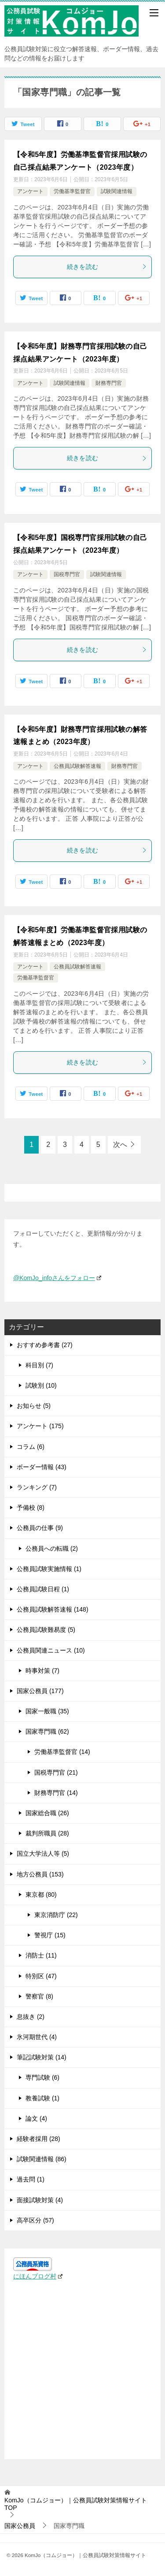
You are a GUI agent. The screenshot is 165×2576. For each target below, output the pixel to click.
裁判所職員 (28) (47, 1833)
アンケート (30, 191)
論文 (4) (36, 2118)
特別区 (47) (41, 1976)
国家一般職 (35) (47, 1711)
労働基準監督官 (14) (62, 1751)
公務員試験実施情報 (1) (49, 1568)
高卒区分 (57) (35, 2220)
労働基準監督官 (72, 191)
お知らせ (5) (34, 1405)
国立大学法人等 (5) (43, 1853)
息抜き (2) (30, 2016)
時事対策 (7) (42, 1670)
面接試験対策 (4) (40, 2200)
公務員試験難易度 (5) (46, 1629)
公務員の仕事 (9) (40, 1527)
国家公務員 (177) (40, 1690)
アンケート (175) (40, 1425)
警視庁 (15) (50, 1935)
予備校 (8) (30, 1507)
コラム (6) (30, 1446)
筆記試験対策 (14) (41, 2057)
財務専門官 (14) (56, 1792)
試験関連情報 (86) (41, 2159)
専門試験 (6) (42, 2077)
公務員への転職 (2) (52, 1548)
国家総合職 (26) (47, 1813)
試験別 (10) (41, 1385)
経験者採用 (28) (38, 2138)
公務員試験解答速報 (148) (52, 1609)
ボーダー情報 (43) (41, 1466)
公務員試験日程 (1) (43, 1589)
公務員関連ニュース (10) (51, 1650)
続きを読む (107, 266)
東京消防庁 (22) (56, 1914)
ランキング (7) (37, 1487)
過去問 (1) (30, 2179)
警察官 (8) (39, 1996)
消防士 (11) (41, 1955)
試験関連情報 (116, 191)
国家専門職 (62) (47, 1731)
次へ (120, 1144)
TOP (75, 2504)
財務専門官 (108, 383)
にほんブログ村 (37, 2276)
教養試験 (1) (42, 2098)
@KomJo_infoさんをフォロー (57, 1277)
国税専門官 (67, 574)
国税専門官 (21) (56, 1772)
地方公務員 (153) (40, 1874)
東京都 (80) (41, 1894)
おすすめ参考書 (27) (45, 1344)
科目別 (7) (39, 1365)
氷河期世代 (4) (37, 2036)
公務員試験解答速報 (77, 766)
